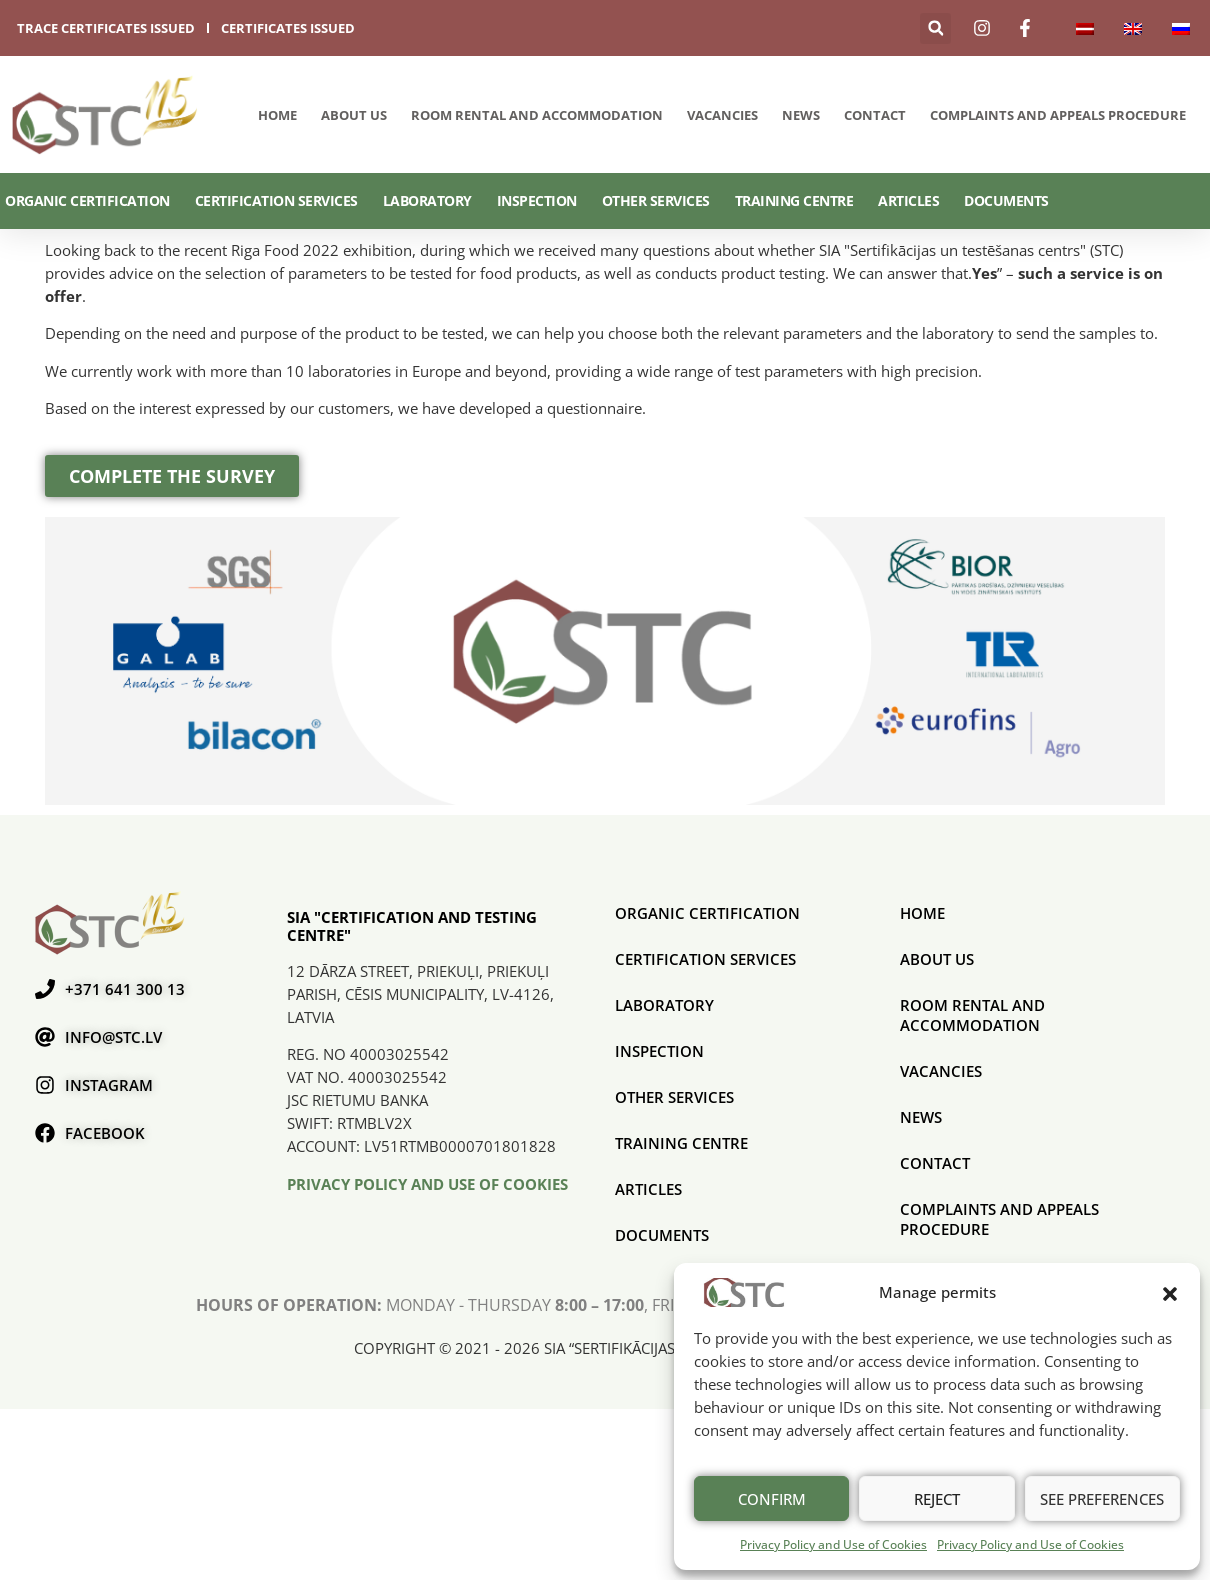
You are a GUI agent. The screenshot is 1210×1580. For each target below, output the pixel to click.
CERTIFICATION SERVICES (276, 200)
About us (354, 115)
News (801, 115)
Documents (1006, 200)
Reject (937, 1499)
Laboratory (427, 200)
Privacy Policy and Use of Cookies (833, 1544)
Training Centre (794, 200)
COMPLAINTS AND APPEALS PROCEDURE (1058, 115)
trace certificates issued (106, 28)
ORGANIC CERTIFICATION (87, 200)
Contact (875, 115)
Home (277, 115)
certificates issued (288, 28)
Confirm (772, 1499)
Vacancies (722, 115)
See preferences (1102, 1499)
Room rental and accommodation (537, 115)
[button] (1170, 1292)
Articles (908, 200)
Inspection (537, 200)
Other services (656, 200)
